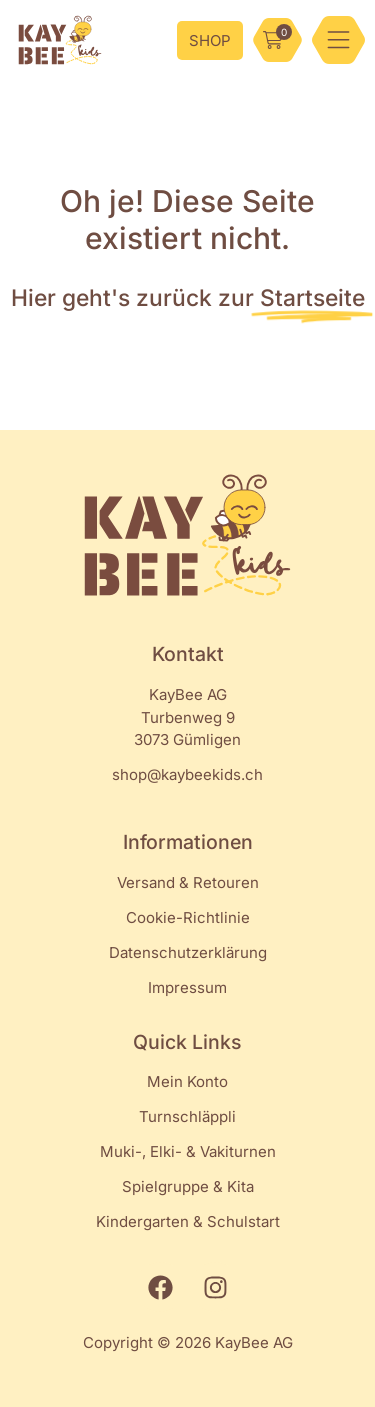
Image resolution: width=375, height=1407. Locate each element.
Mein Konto (187, 1081)
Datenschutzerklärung (188, 952)
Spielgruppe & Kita (188, 1186)
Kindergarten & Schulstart (188, 1221)
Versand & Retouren (188, 882)
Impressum (187, 987)
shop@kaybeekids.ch (187, 774)
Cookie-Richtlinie (188, 917)
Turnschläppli (187, 1116)
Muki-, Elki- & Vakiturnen (188, 1151)
